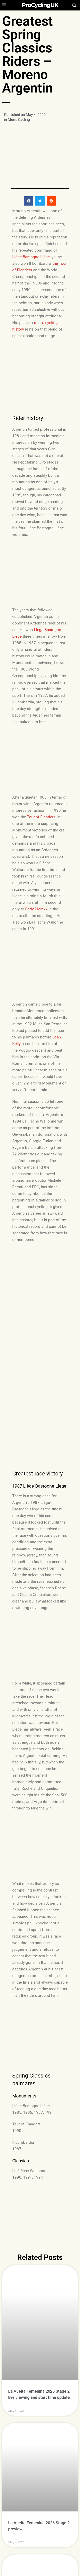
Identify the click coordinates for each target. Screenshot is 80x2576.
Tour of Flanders (41, 817)
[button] (28, 201)
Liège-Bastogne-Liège (31, 256)
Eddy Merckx (36, 909)
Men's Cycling (19, 119)
